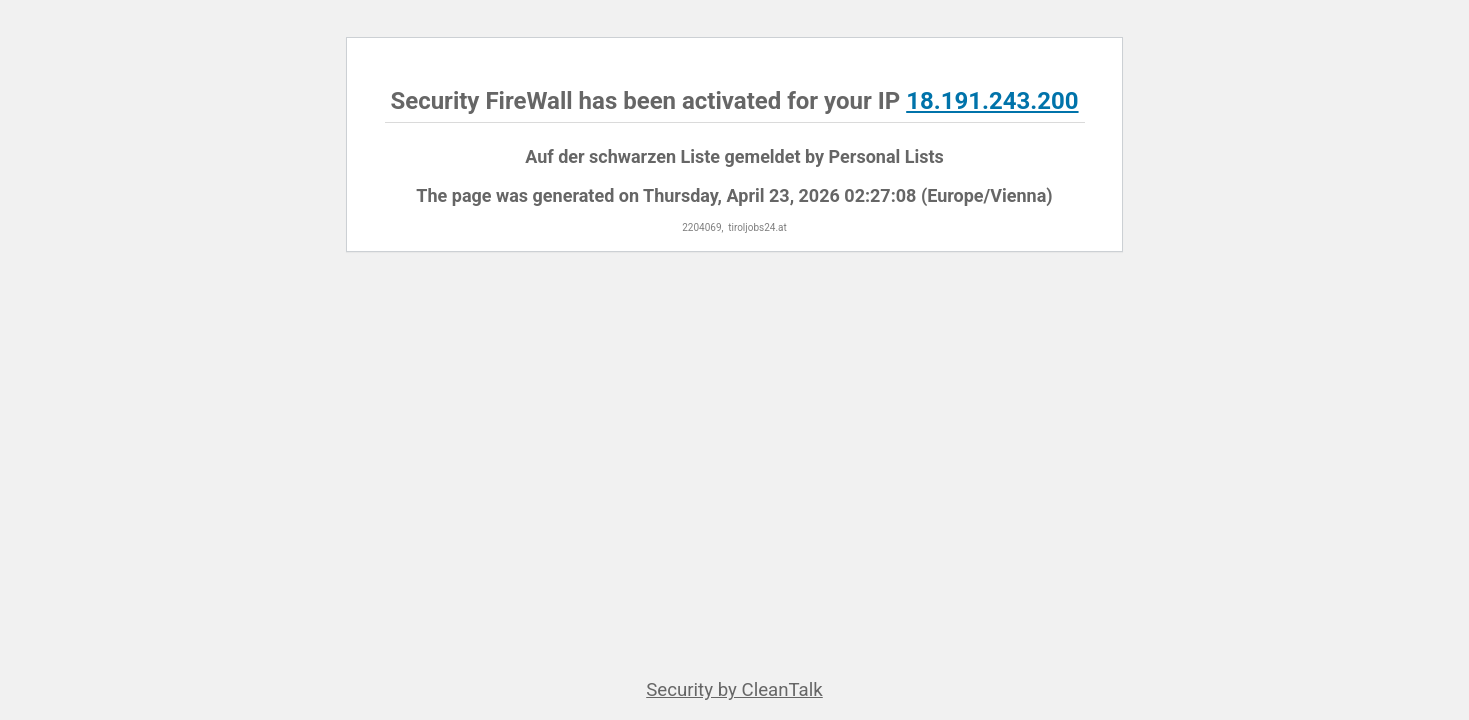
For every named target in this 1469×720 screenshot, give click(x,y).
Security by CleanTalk (734, 690)
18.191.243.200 (992, 101)
